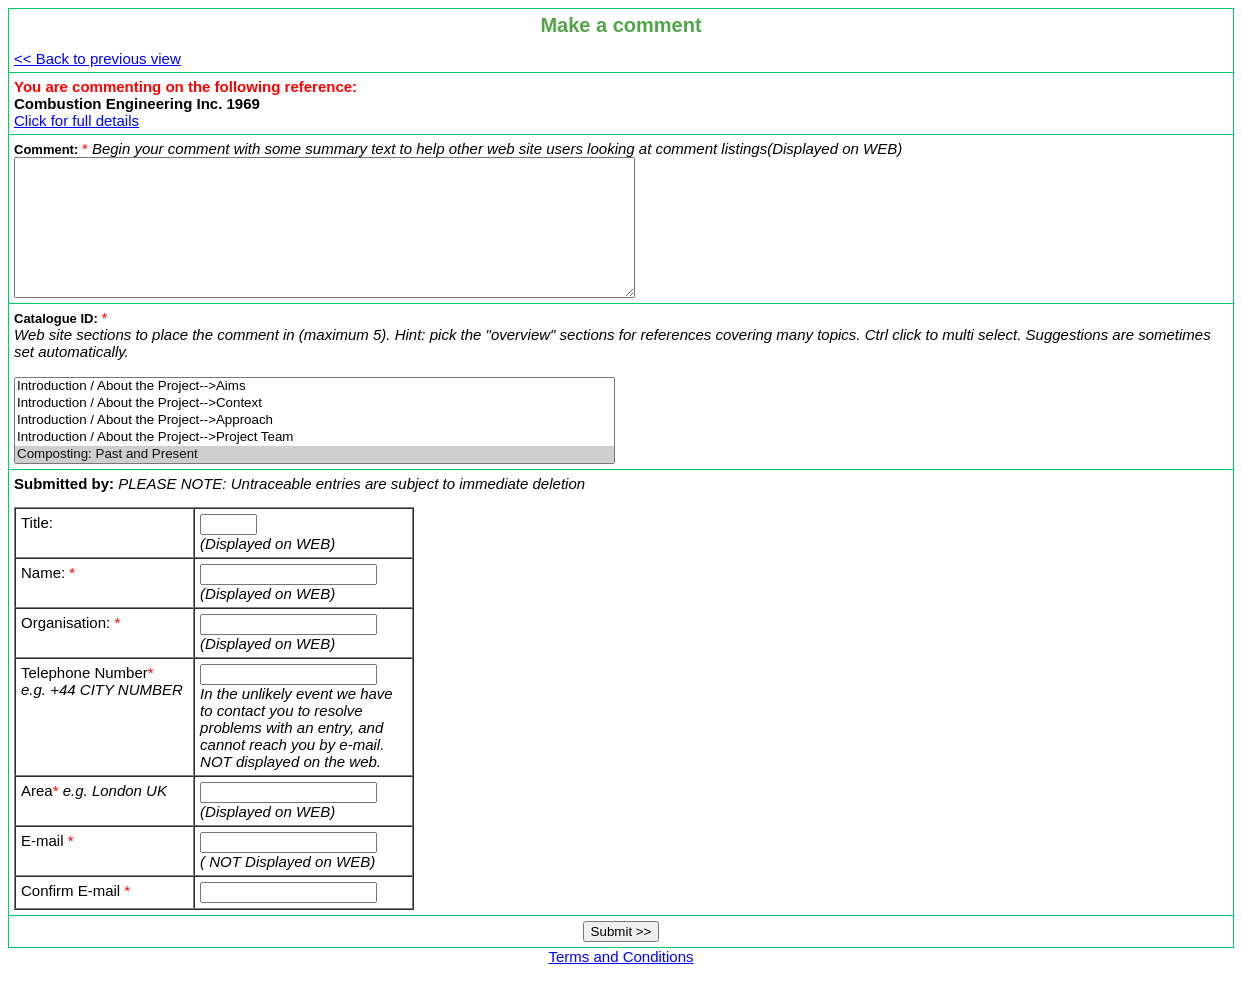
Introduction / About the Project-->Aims (314, 413)
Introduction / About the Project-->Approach (314, 447)
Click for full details (76, 120)
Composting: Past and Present (314, 481)
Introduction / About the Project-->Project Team (314, 464)
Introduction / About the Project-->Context (314, 430)
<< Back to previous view (97, 58)
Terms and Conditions (620, 983)
